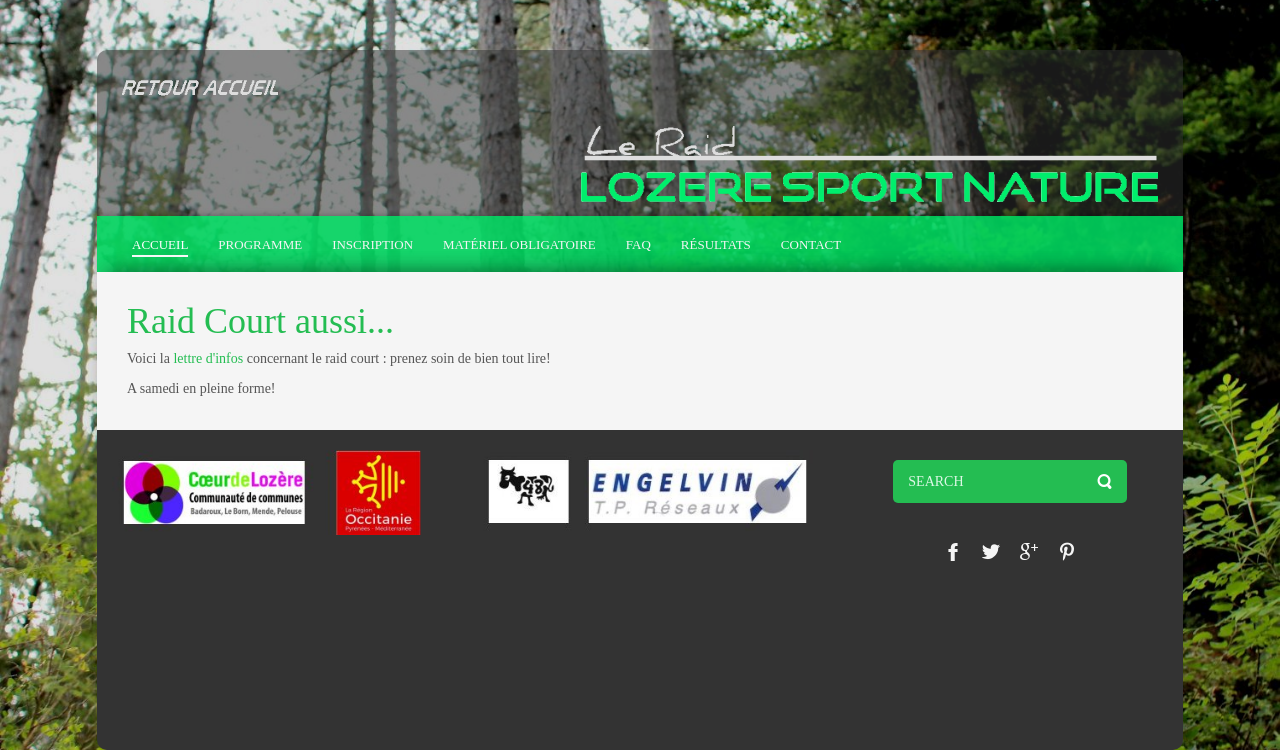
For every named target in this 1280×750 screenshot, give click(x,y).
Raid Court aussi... (260, 321)
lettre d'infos (208, 358)
